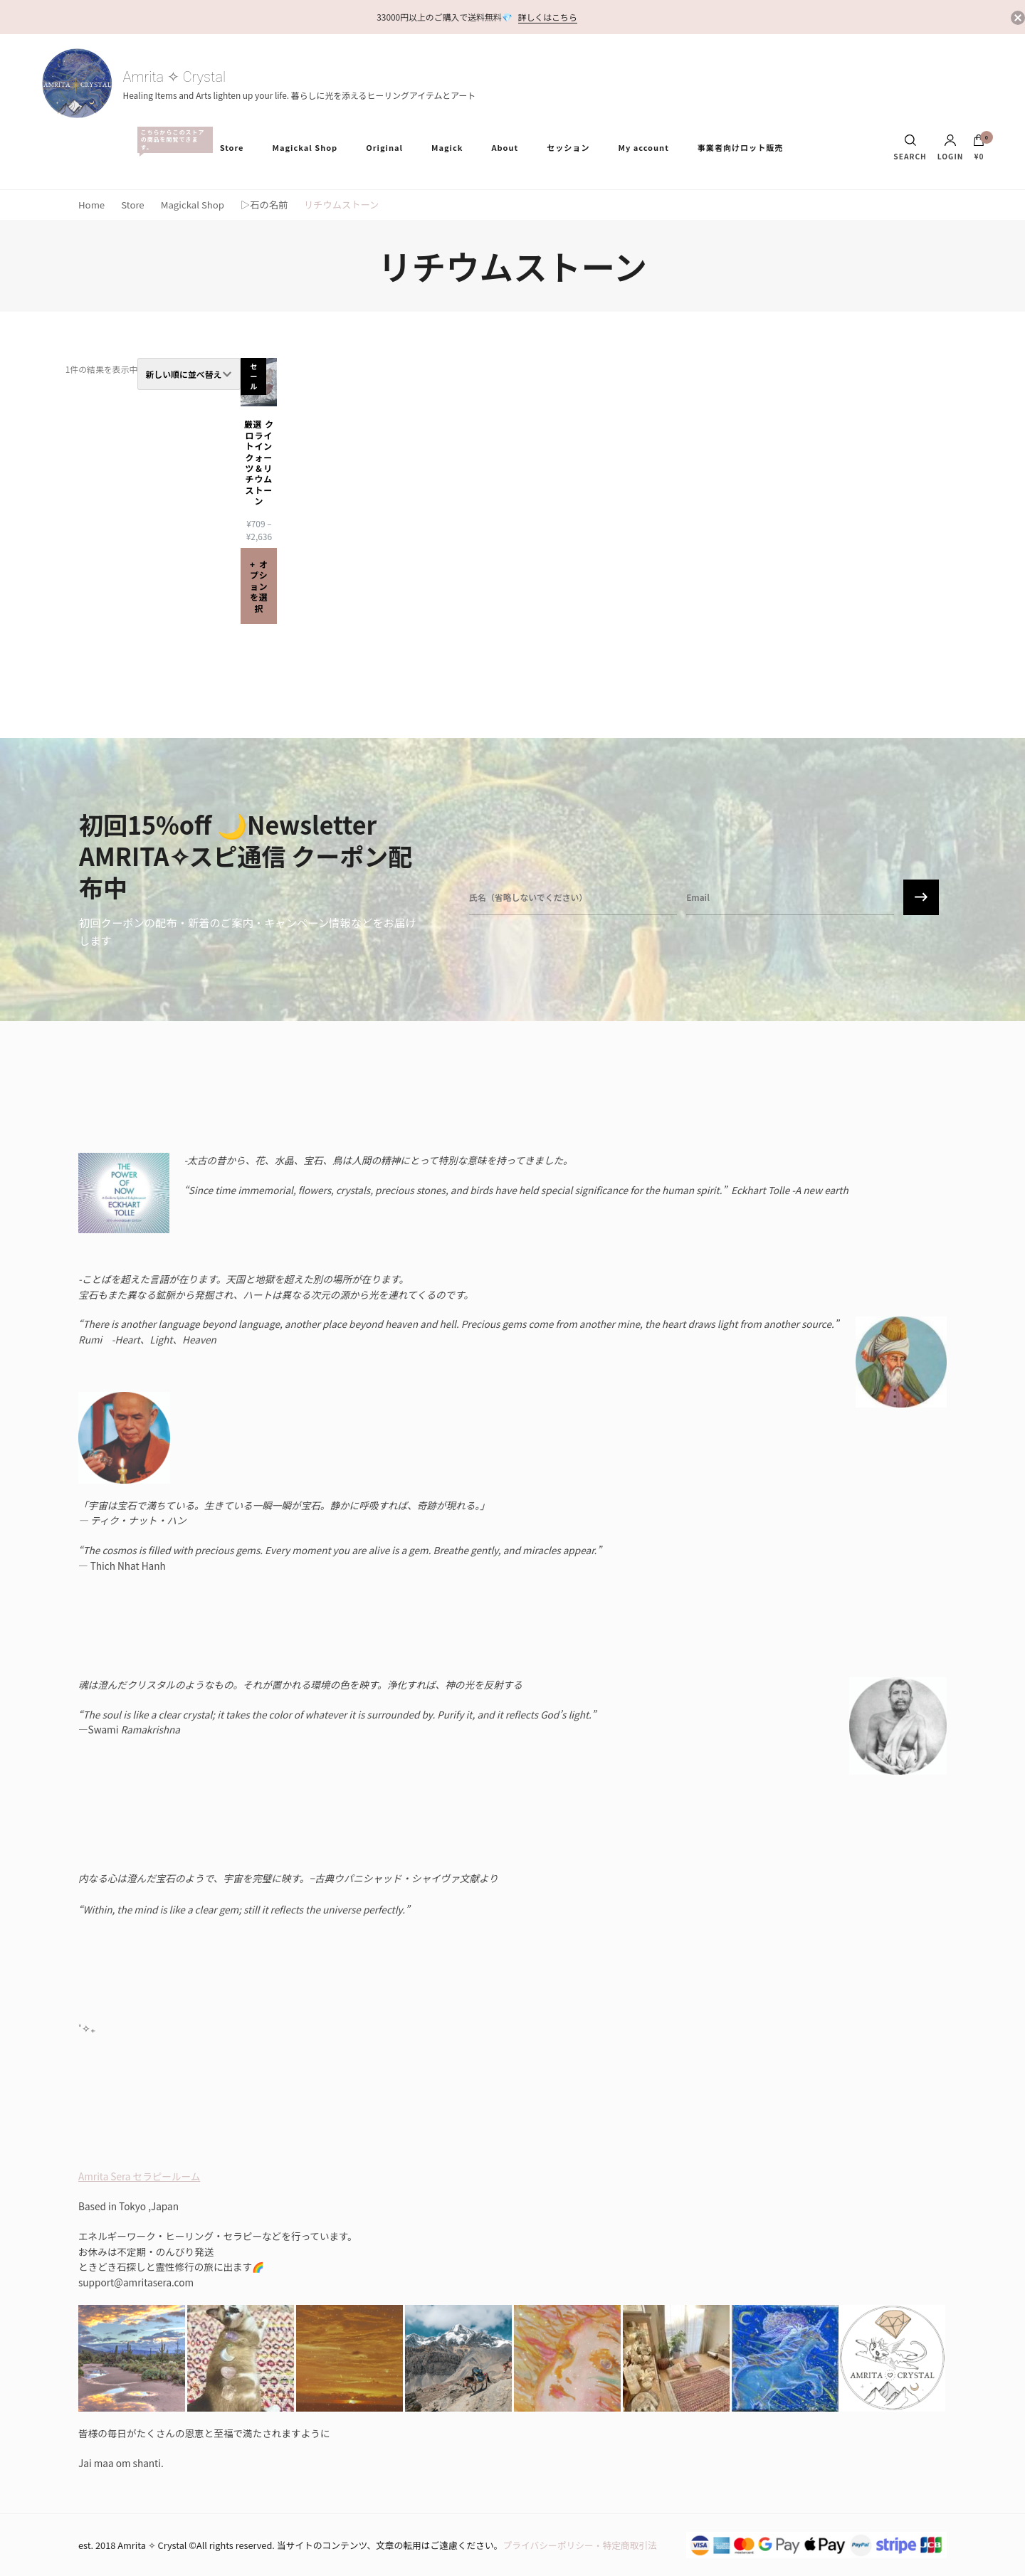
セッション (568, 147)
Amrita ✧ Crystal (174, 76)
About (504, 147)
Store (232, 147)
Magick (447, 147)
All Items (171, 140)
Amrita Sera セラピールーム (139, 2176)
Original (384, 147)
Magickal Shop (305, 147)
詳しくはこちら (547, 17)
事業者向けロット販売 (740, 147)
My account (643, 147)
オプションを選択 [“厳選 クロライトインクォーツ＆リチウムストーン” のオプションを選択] (259, 586)
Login (950, 147)
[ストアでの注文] (189, 374)
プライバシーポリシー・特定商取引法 (580, 2545)
